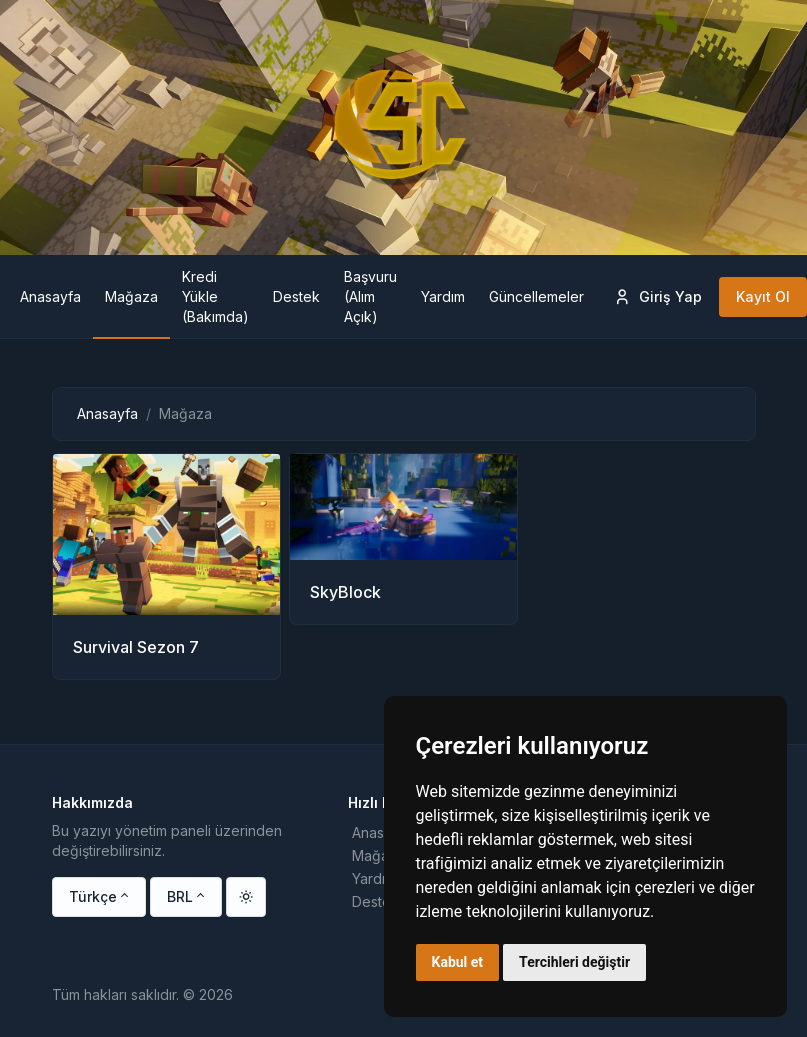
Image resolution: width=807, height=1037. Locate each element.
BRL (180, 896)
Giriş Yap (657, 297)
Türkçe (93, 896)
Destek (375, 901)
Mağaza (378, 855)
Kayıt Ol (763, 296)
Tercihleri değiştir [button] (574, 962)
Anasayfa (107, 413)
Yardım (374, 878)
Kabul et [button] (458, 962)
